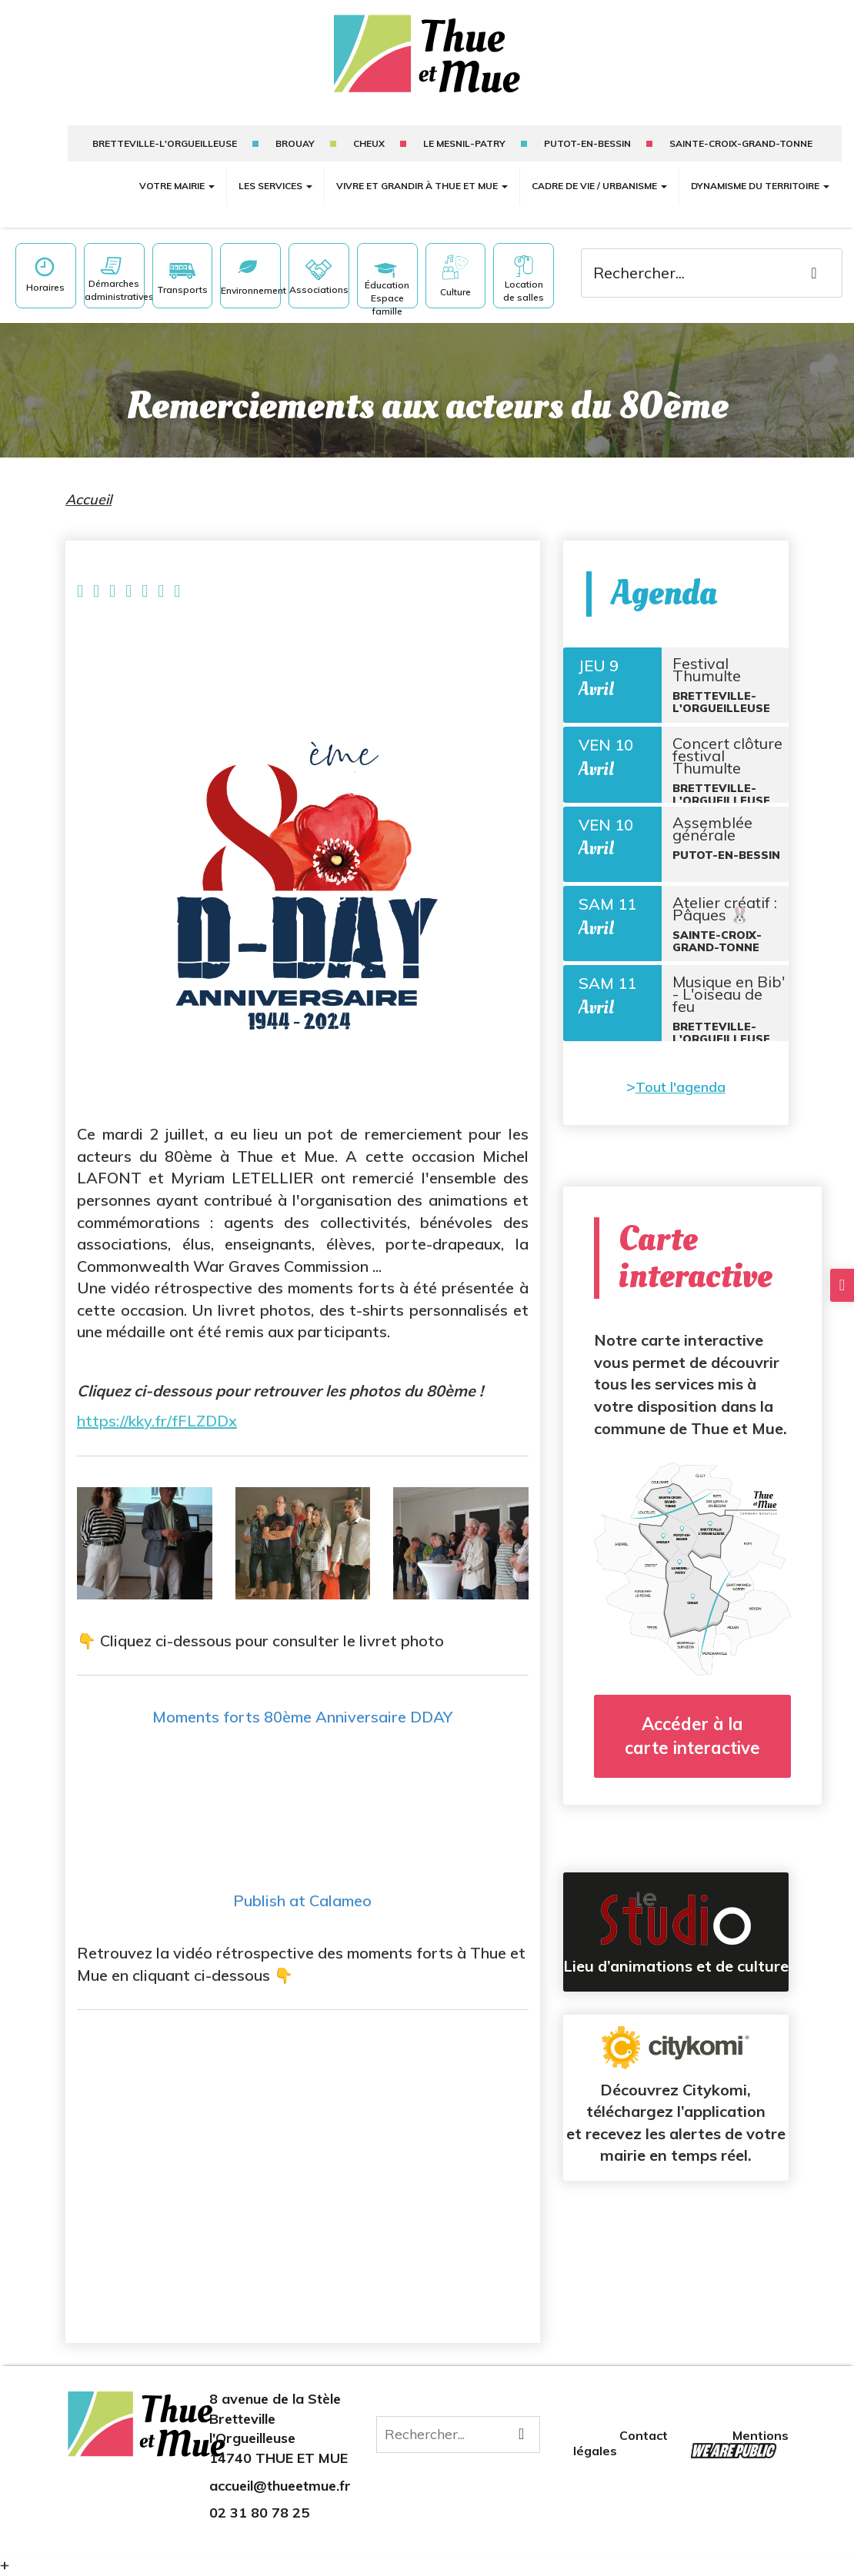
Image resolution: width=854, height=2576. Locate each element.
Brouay (295, 143)
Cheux (369, 143)
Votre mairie (177, 185)
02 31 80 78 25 (259, 2512)
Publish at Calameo (302, 1900)
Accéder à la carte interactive (692, 1779)
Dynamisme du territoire (760, 185)
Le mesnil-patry (464, 143)
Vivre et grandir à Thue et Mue (422, 185)
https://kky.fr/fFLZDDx (157, 1420)
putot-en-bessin (587, 143)
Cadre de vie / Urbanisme (599, 185)
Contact (645, 2435)
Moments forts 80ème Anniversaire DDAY (302, 1716)
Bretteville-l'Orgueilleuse (164, 143)
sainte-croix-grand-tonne (740, 143)
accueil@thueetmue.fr (280, 2485)
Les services (275, 185)
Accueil (88, 499)
